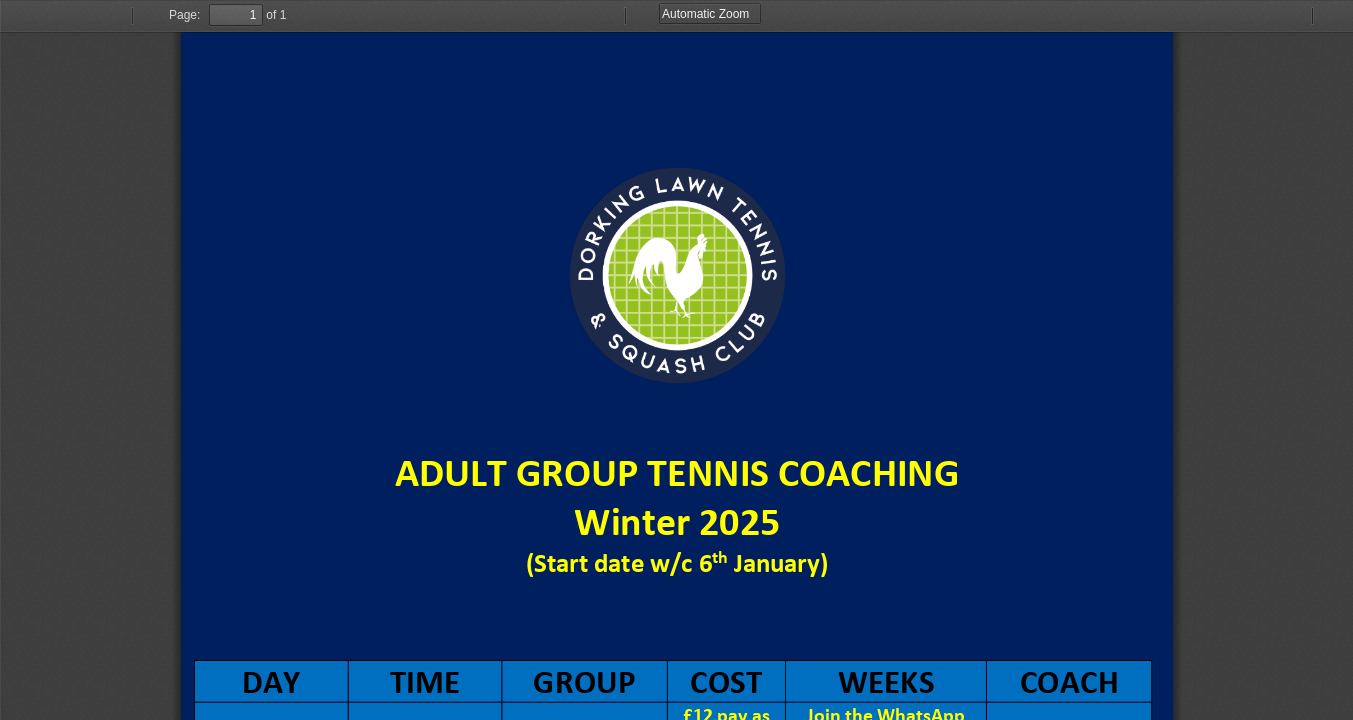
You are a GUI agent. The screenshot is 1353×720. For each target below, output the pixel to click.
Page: (184, 15)
